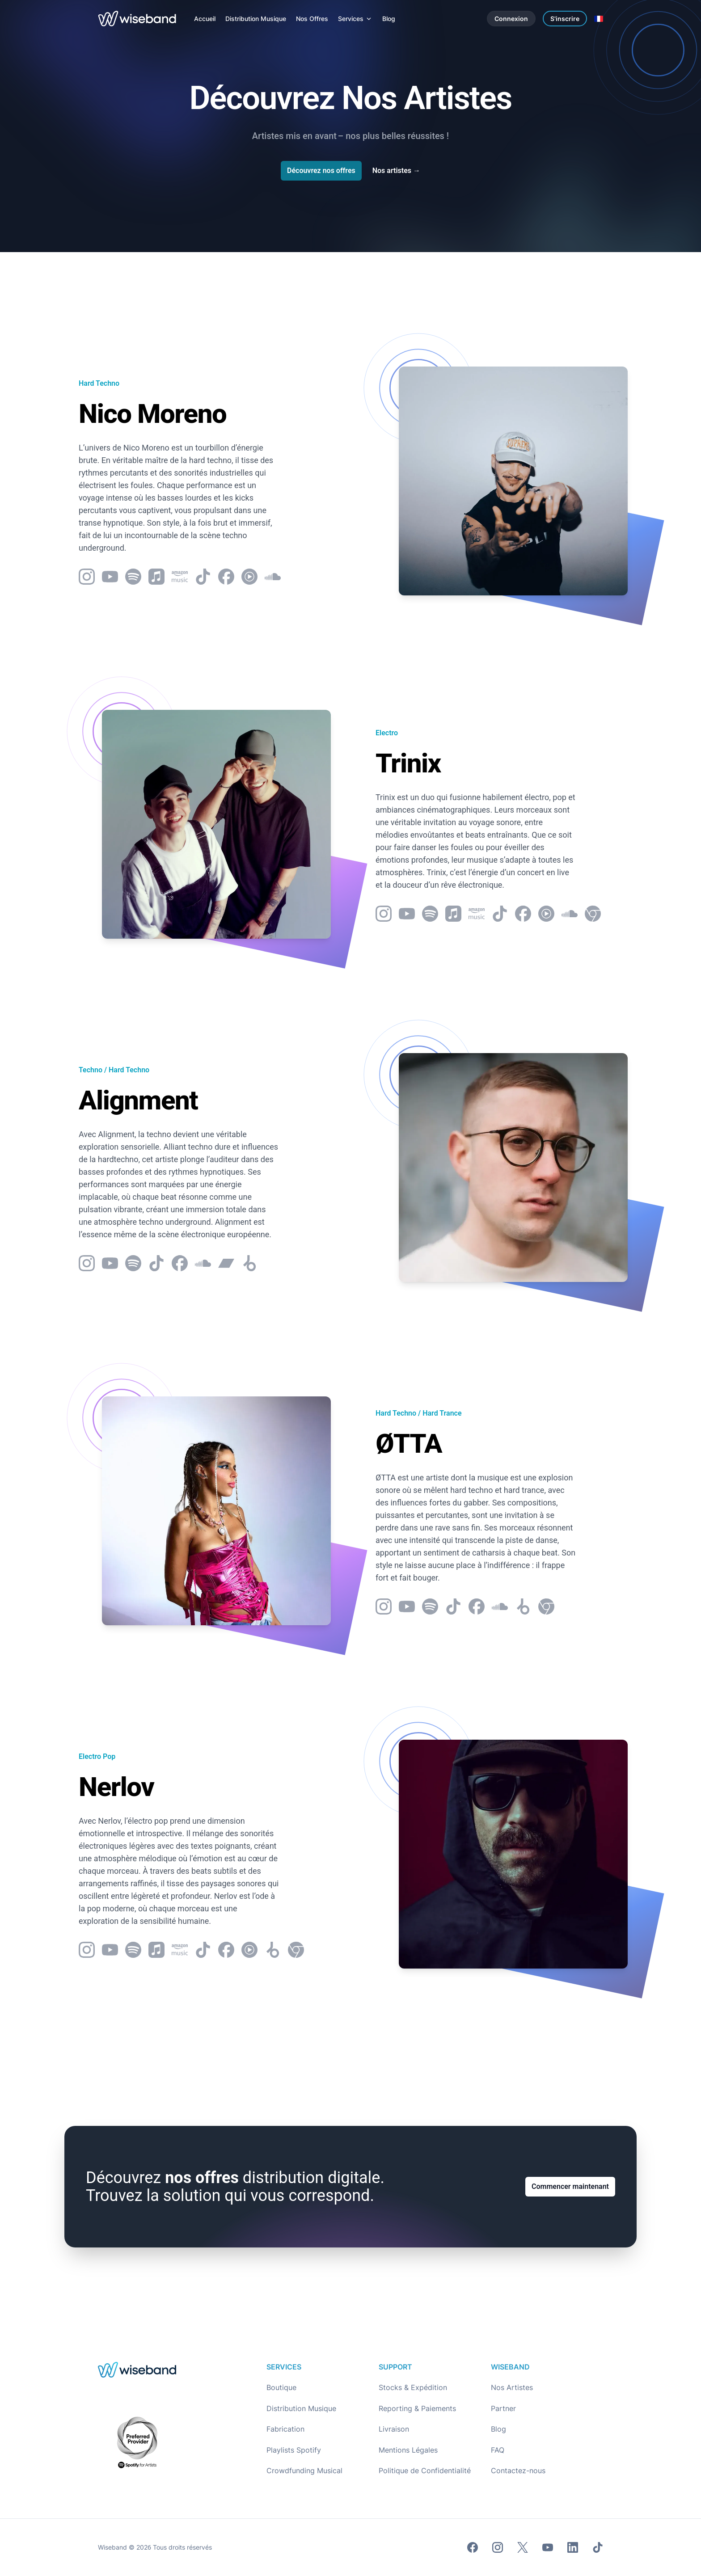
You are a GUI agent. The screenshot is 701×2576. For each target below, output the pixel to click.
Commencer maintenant (570, 2186)
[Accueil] (204, 18)
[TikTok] (597, 2547)
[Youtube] (547, 2547)
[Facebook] (472, 2547)
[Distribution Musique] (255, 18)
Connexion (511, 18)
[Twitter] (522, 2547)
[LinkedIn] (572, 2547)
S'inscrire (564, 18)
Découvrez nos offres (321, 170)
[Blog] (388, 18)
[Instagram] (497, 2547)
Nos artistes (396, 170)
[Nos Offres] (312, 18)
